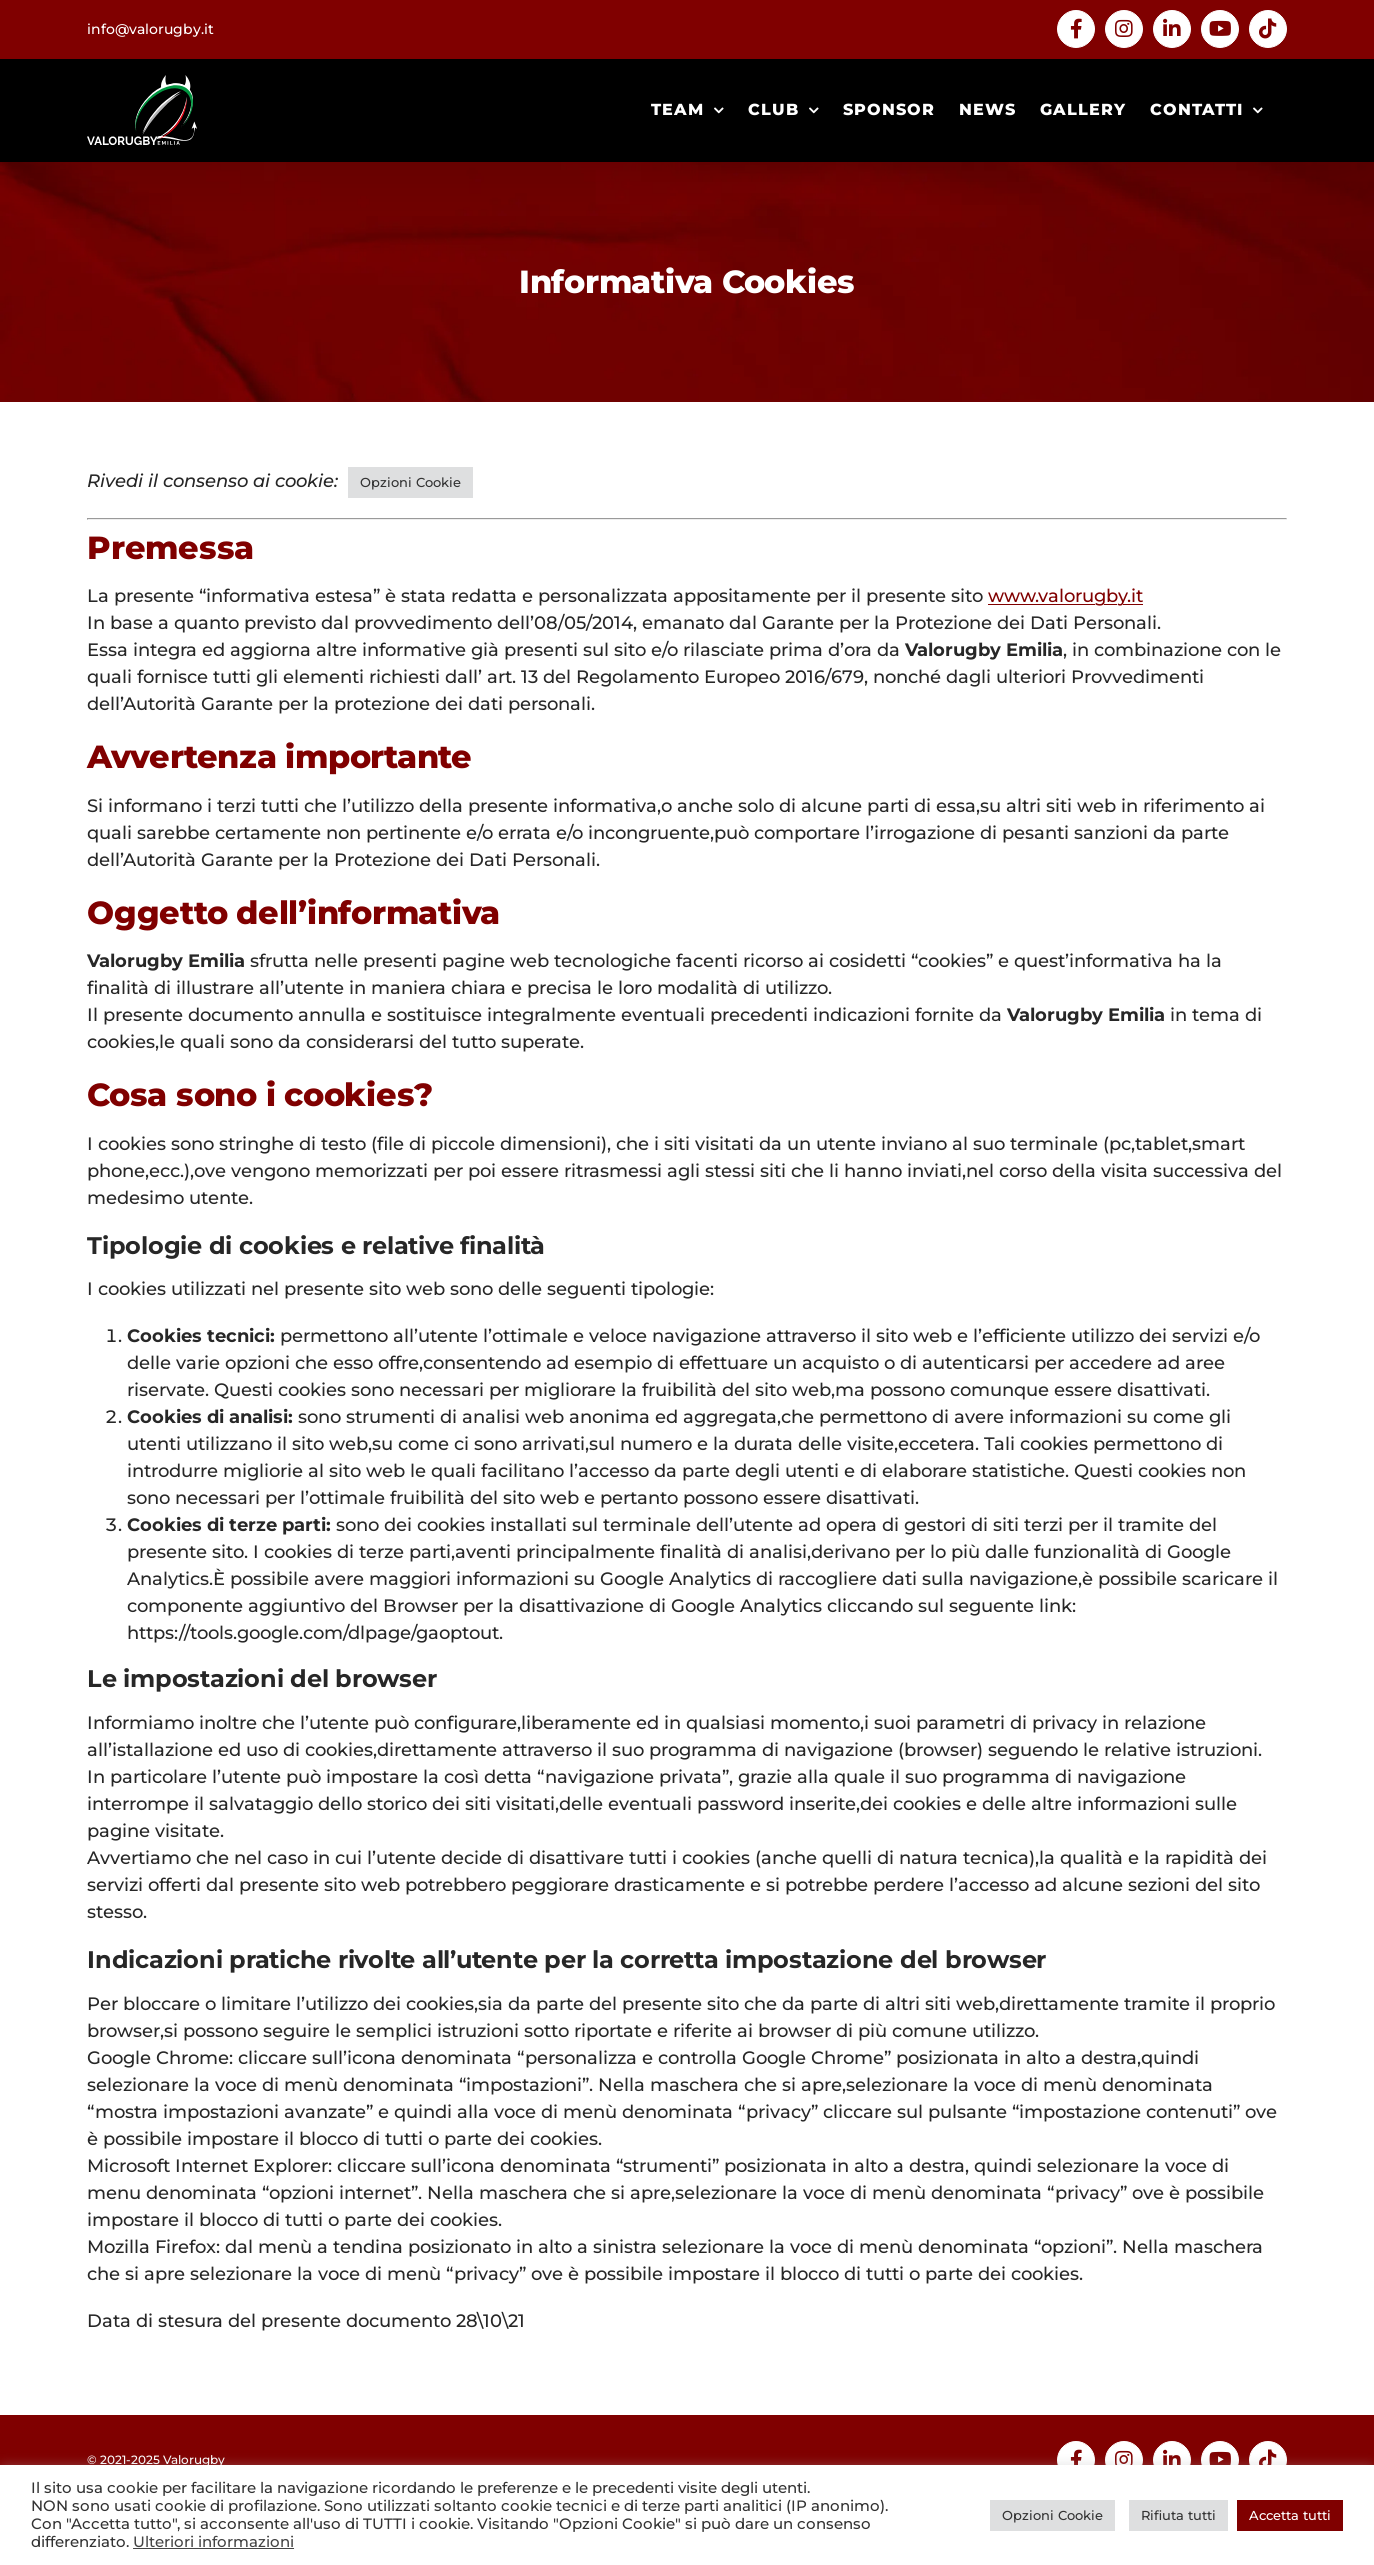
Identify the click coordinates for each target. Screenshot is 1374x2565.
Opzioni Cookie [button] (410, 482)
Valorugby (194, 2459)
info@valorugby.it (150, 29)
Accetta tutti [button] (1290, 2515)
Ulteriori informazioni (213, 2542)
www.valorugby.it (1065, 596)
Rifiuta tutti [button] (1178, 2515)
